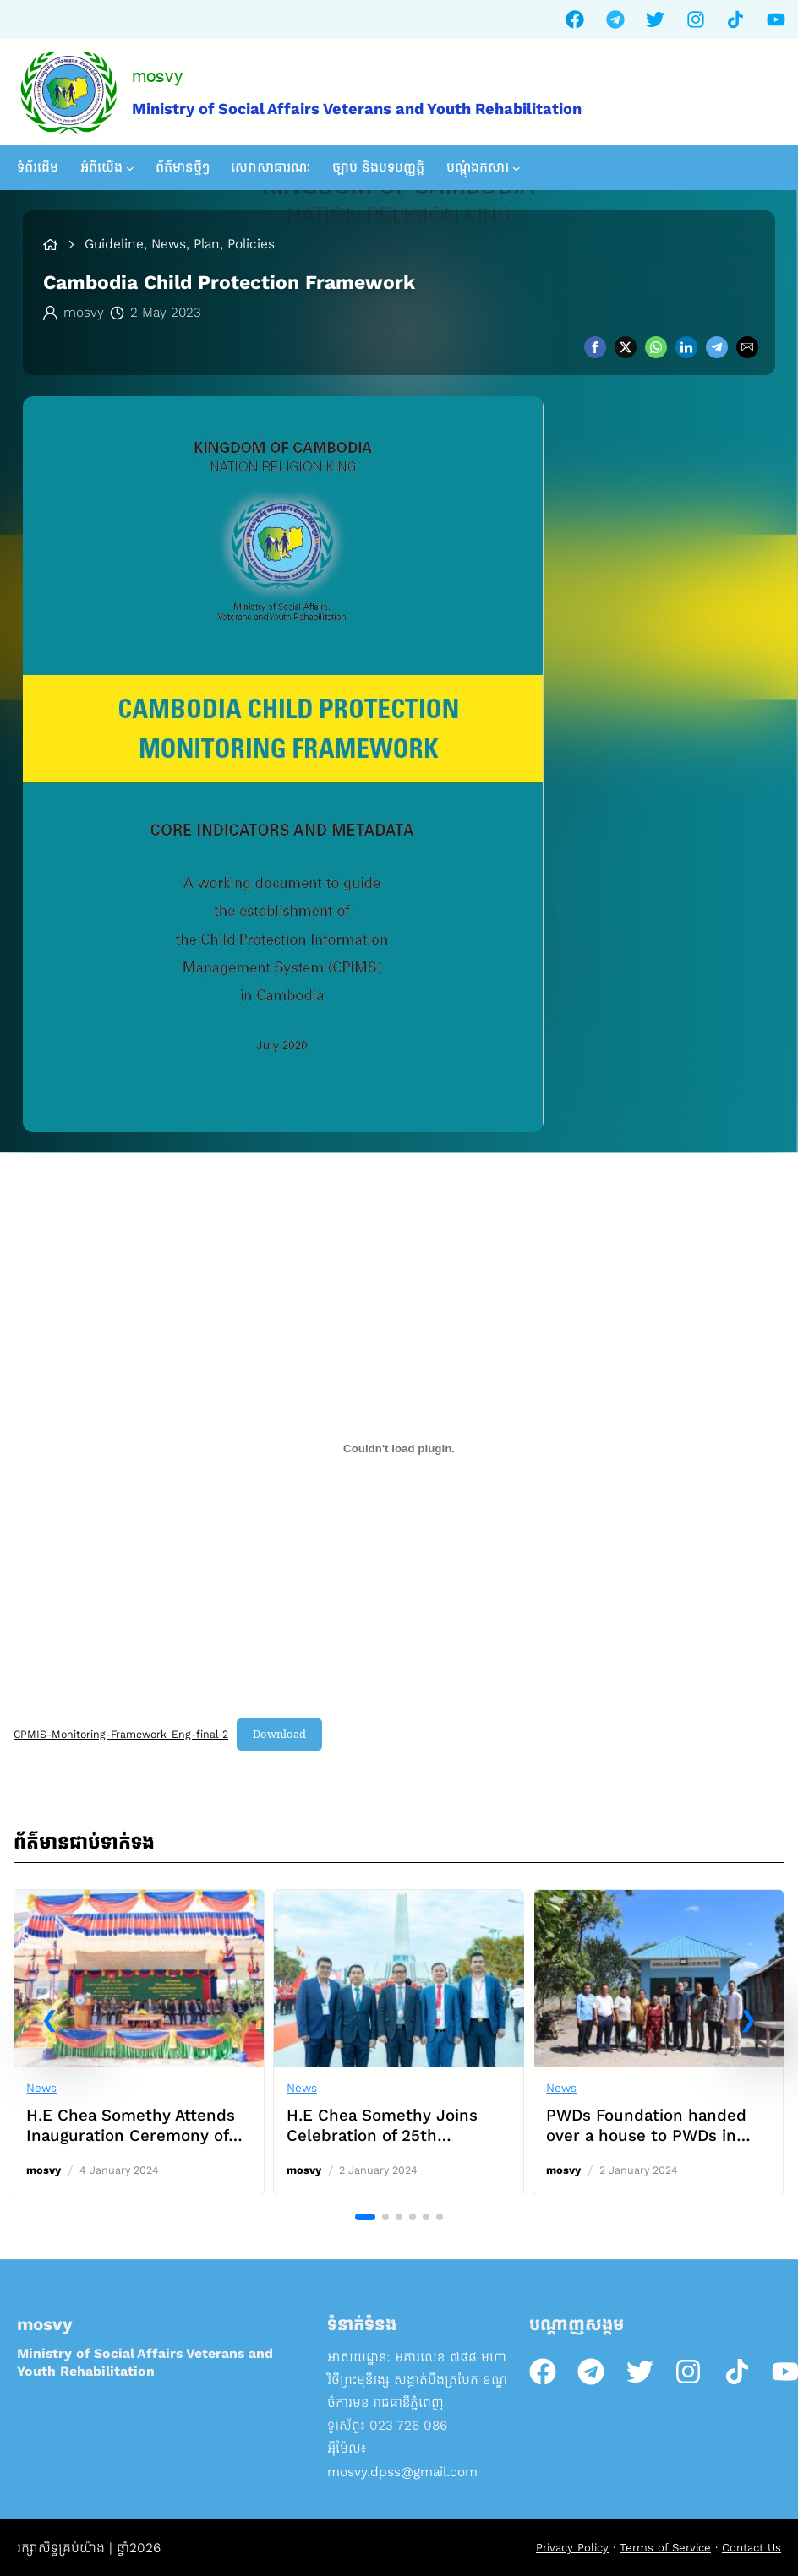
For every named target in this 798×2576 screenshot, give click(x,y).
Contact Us (751, 2548)
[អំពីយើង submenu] (130, 168)
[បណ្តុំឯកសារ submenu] (516, 168)
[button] (50, 2020)
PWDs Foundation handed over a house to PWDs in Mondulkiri (647, 2135)
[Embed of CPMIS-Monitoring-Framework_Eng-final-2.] (399, 1448)
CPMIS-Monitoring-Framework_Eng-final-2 (121, 1734)
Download (279, 1733)
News (42, 2088)
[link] (139, 2042)
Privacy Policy (572, 2548)
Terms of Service (665, 2548)
